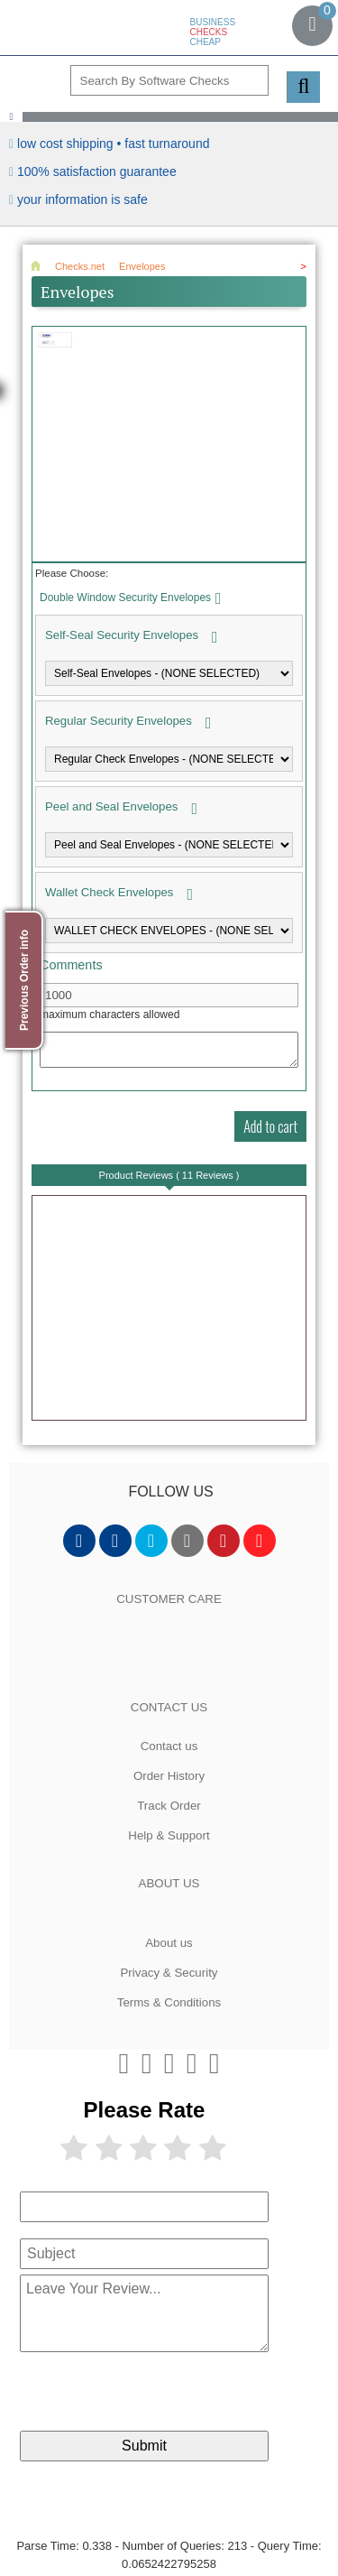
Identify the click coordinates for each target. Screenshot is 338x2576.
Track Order (169, 1805)
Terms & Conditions (169, 2002)
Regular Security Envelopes (118, 720)
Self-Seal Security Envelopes (121, 635)
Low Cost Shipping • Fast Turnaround (113, 143)
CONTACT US (169, 1707)
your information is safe (82, 199)
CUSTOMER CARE (169, 1599)
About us (169, 1943)
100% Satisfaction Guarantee (97, 171)
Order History (169, 1776)
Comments (71, 965)
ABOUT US (169, 1883)
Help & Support (168, 1835)
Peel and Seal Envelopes (111, 806)
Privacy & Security (168, 1972)
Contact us (169, 1746)
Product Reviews (169, 1175)
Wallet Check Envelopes (109, 892)
